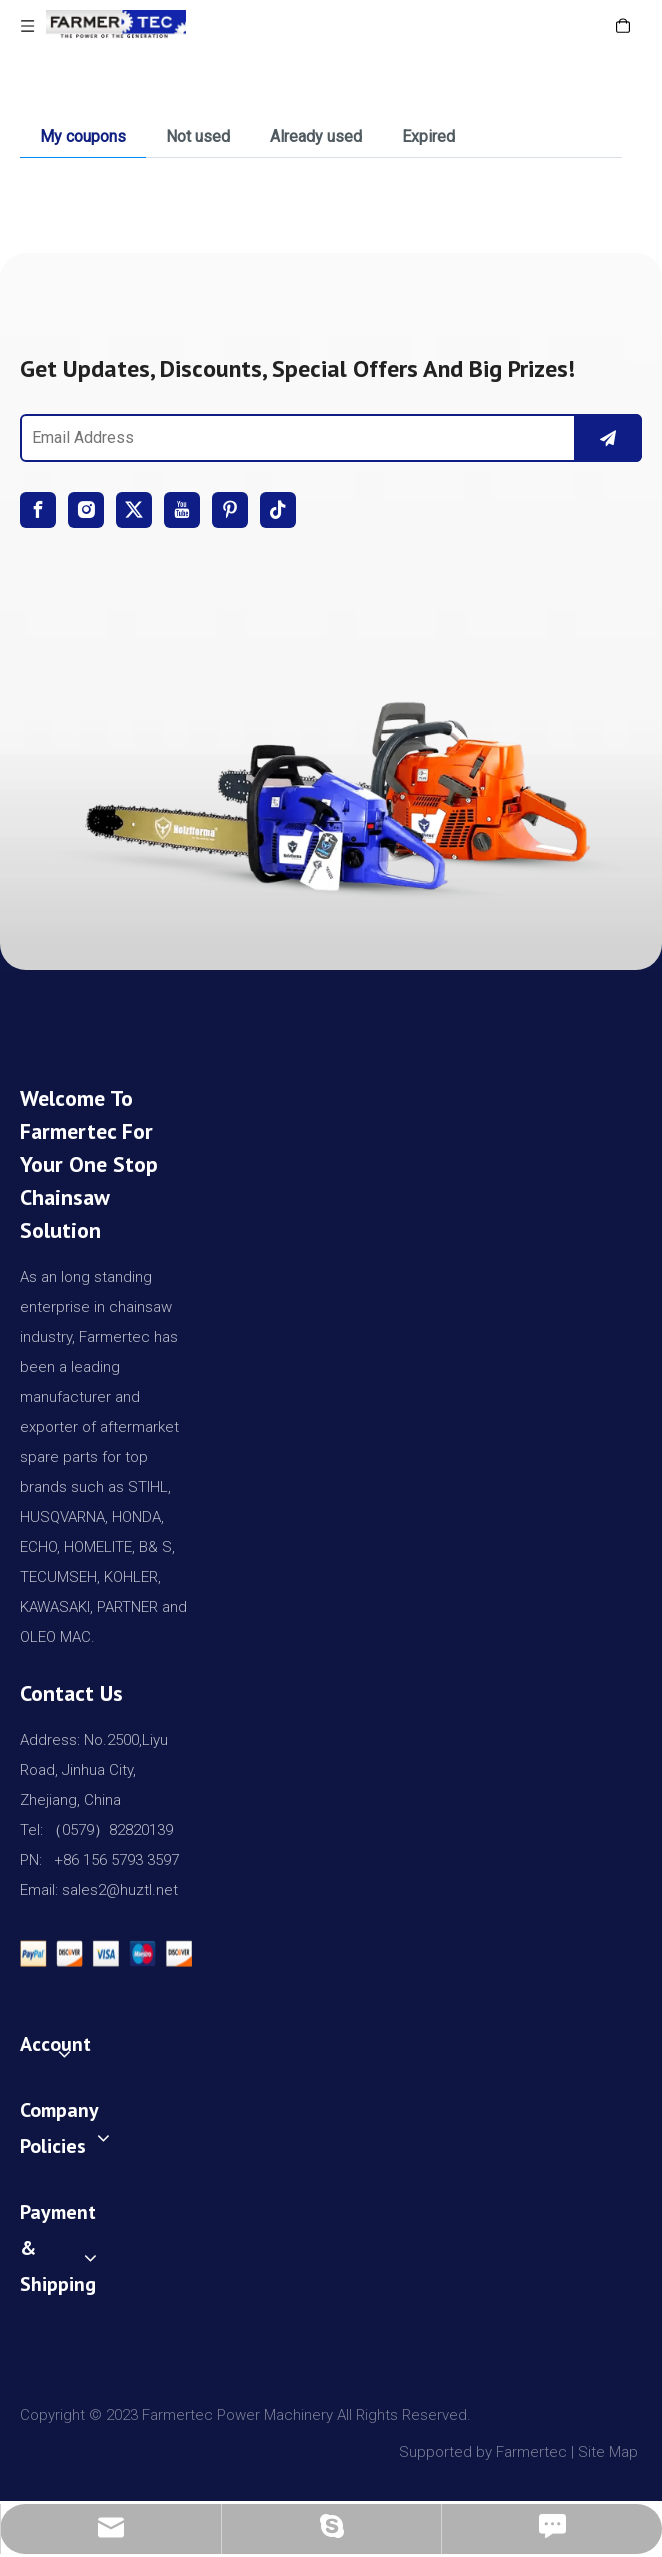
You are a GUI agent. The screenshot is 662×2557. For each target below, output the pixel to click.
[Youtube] (182, 510)
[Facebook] (38, 510)
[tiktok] (278, 510)
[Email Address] (294, 438)
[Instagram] (86, 510)
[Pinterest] (230, 510)
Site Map (610, 2452)
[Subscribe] (608, 438)
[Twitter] (134, 510)
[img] (331, 788)
